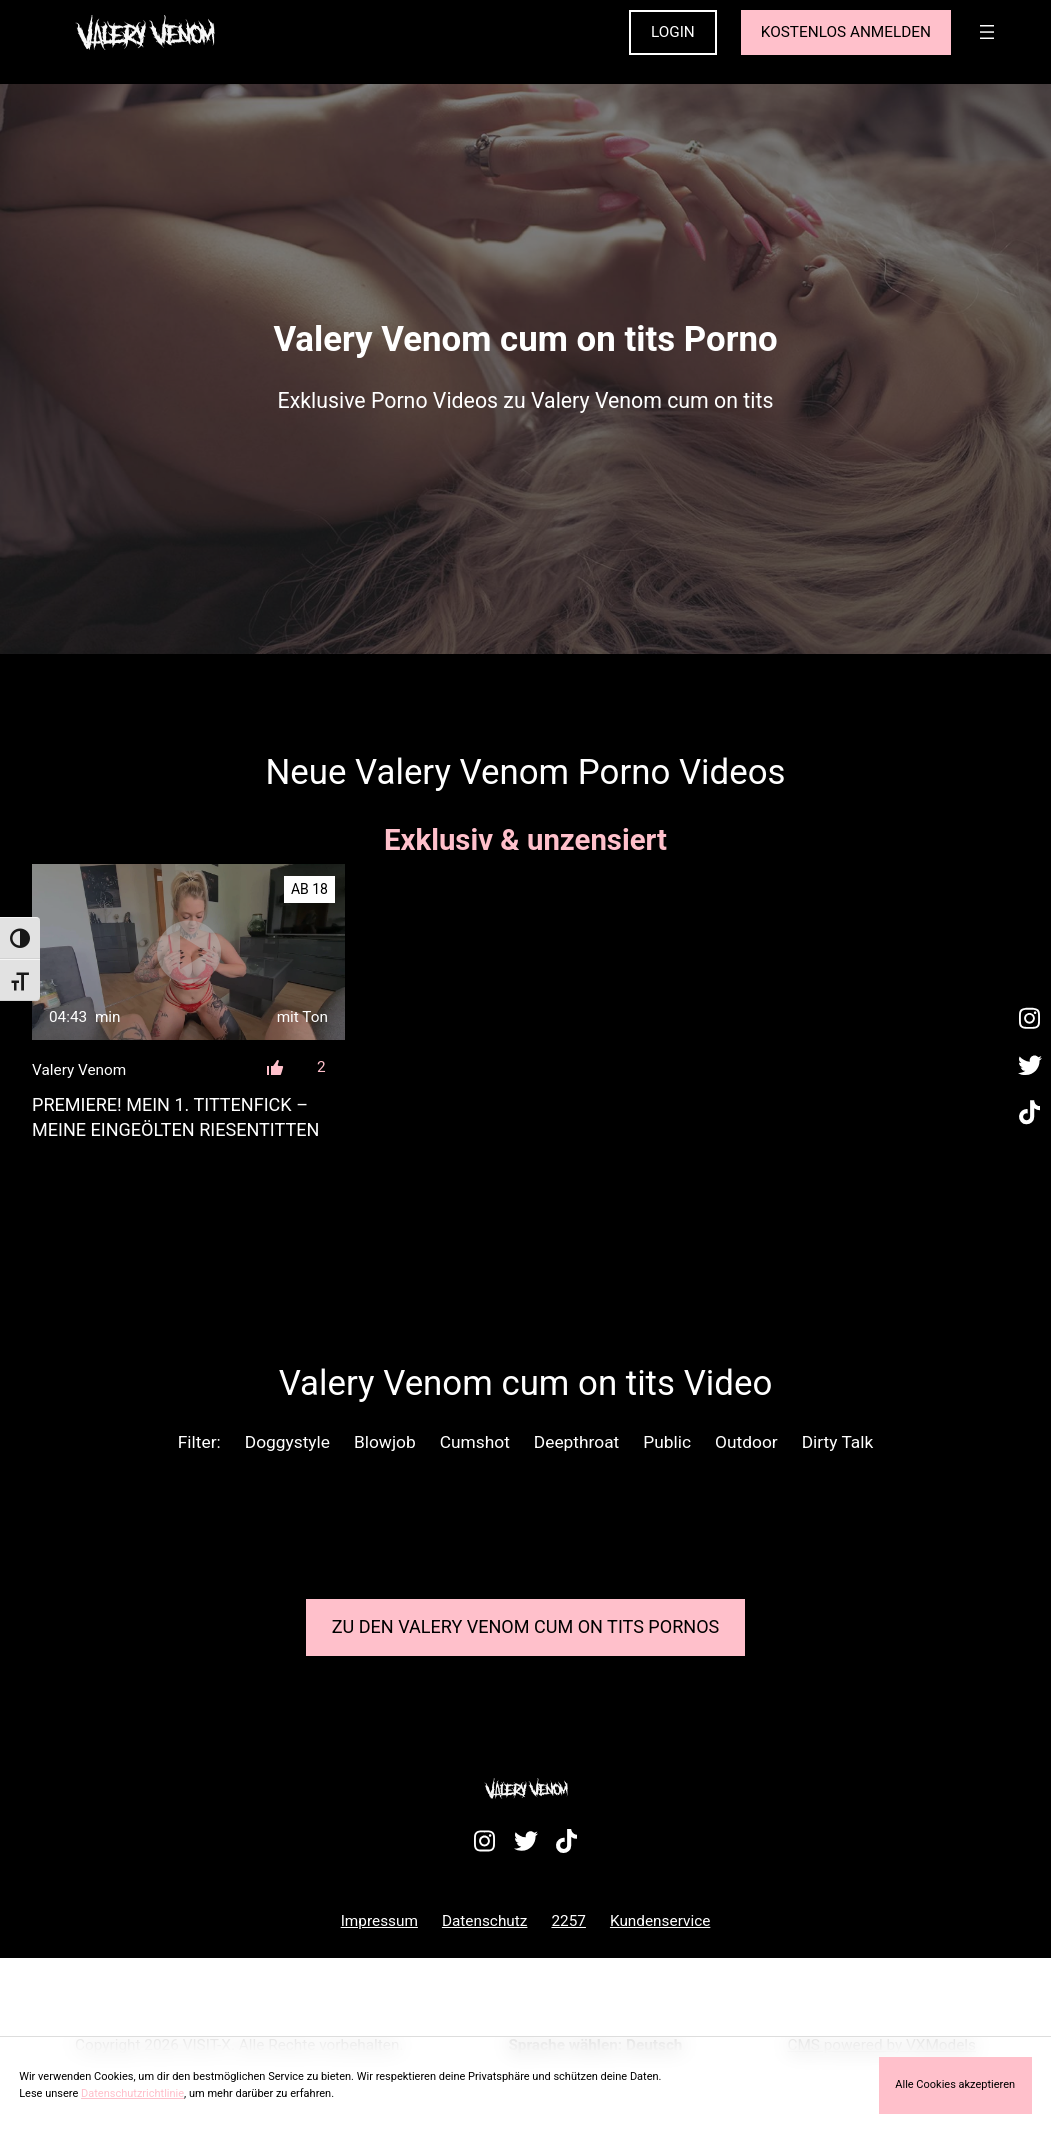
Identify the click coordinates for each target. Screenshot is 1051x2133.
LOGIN (673, 32)
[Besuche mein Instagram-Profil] (1030, 1019)
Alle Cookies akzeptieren (955, 2084)
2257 (568, 1921)
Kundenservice (660, 1921)
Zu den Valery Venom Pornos (526, 1626)
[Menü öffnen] (987, 32)
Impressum (379, 1921)
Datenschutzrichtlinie (132, 2093)
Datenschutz (485, 1921)
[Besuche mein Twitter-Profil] (1030, 1066)
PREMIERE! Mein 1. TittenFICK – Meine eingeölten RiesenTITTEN (175, 1117)
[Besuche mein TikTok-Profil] (1030, 1114)
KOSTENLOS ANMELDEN (846, 32)
